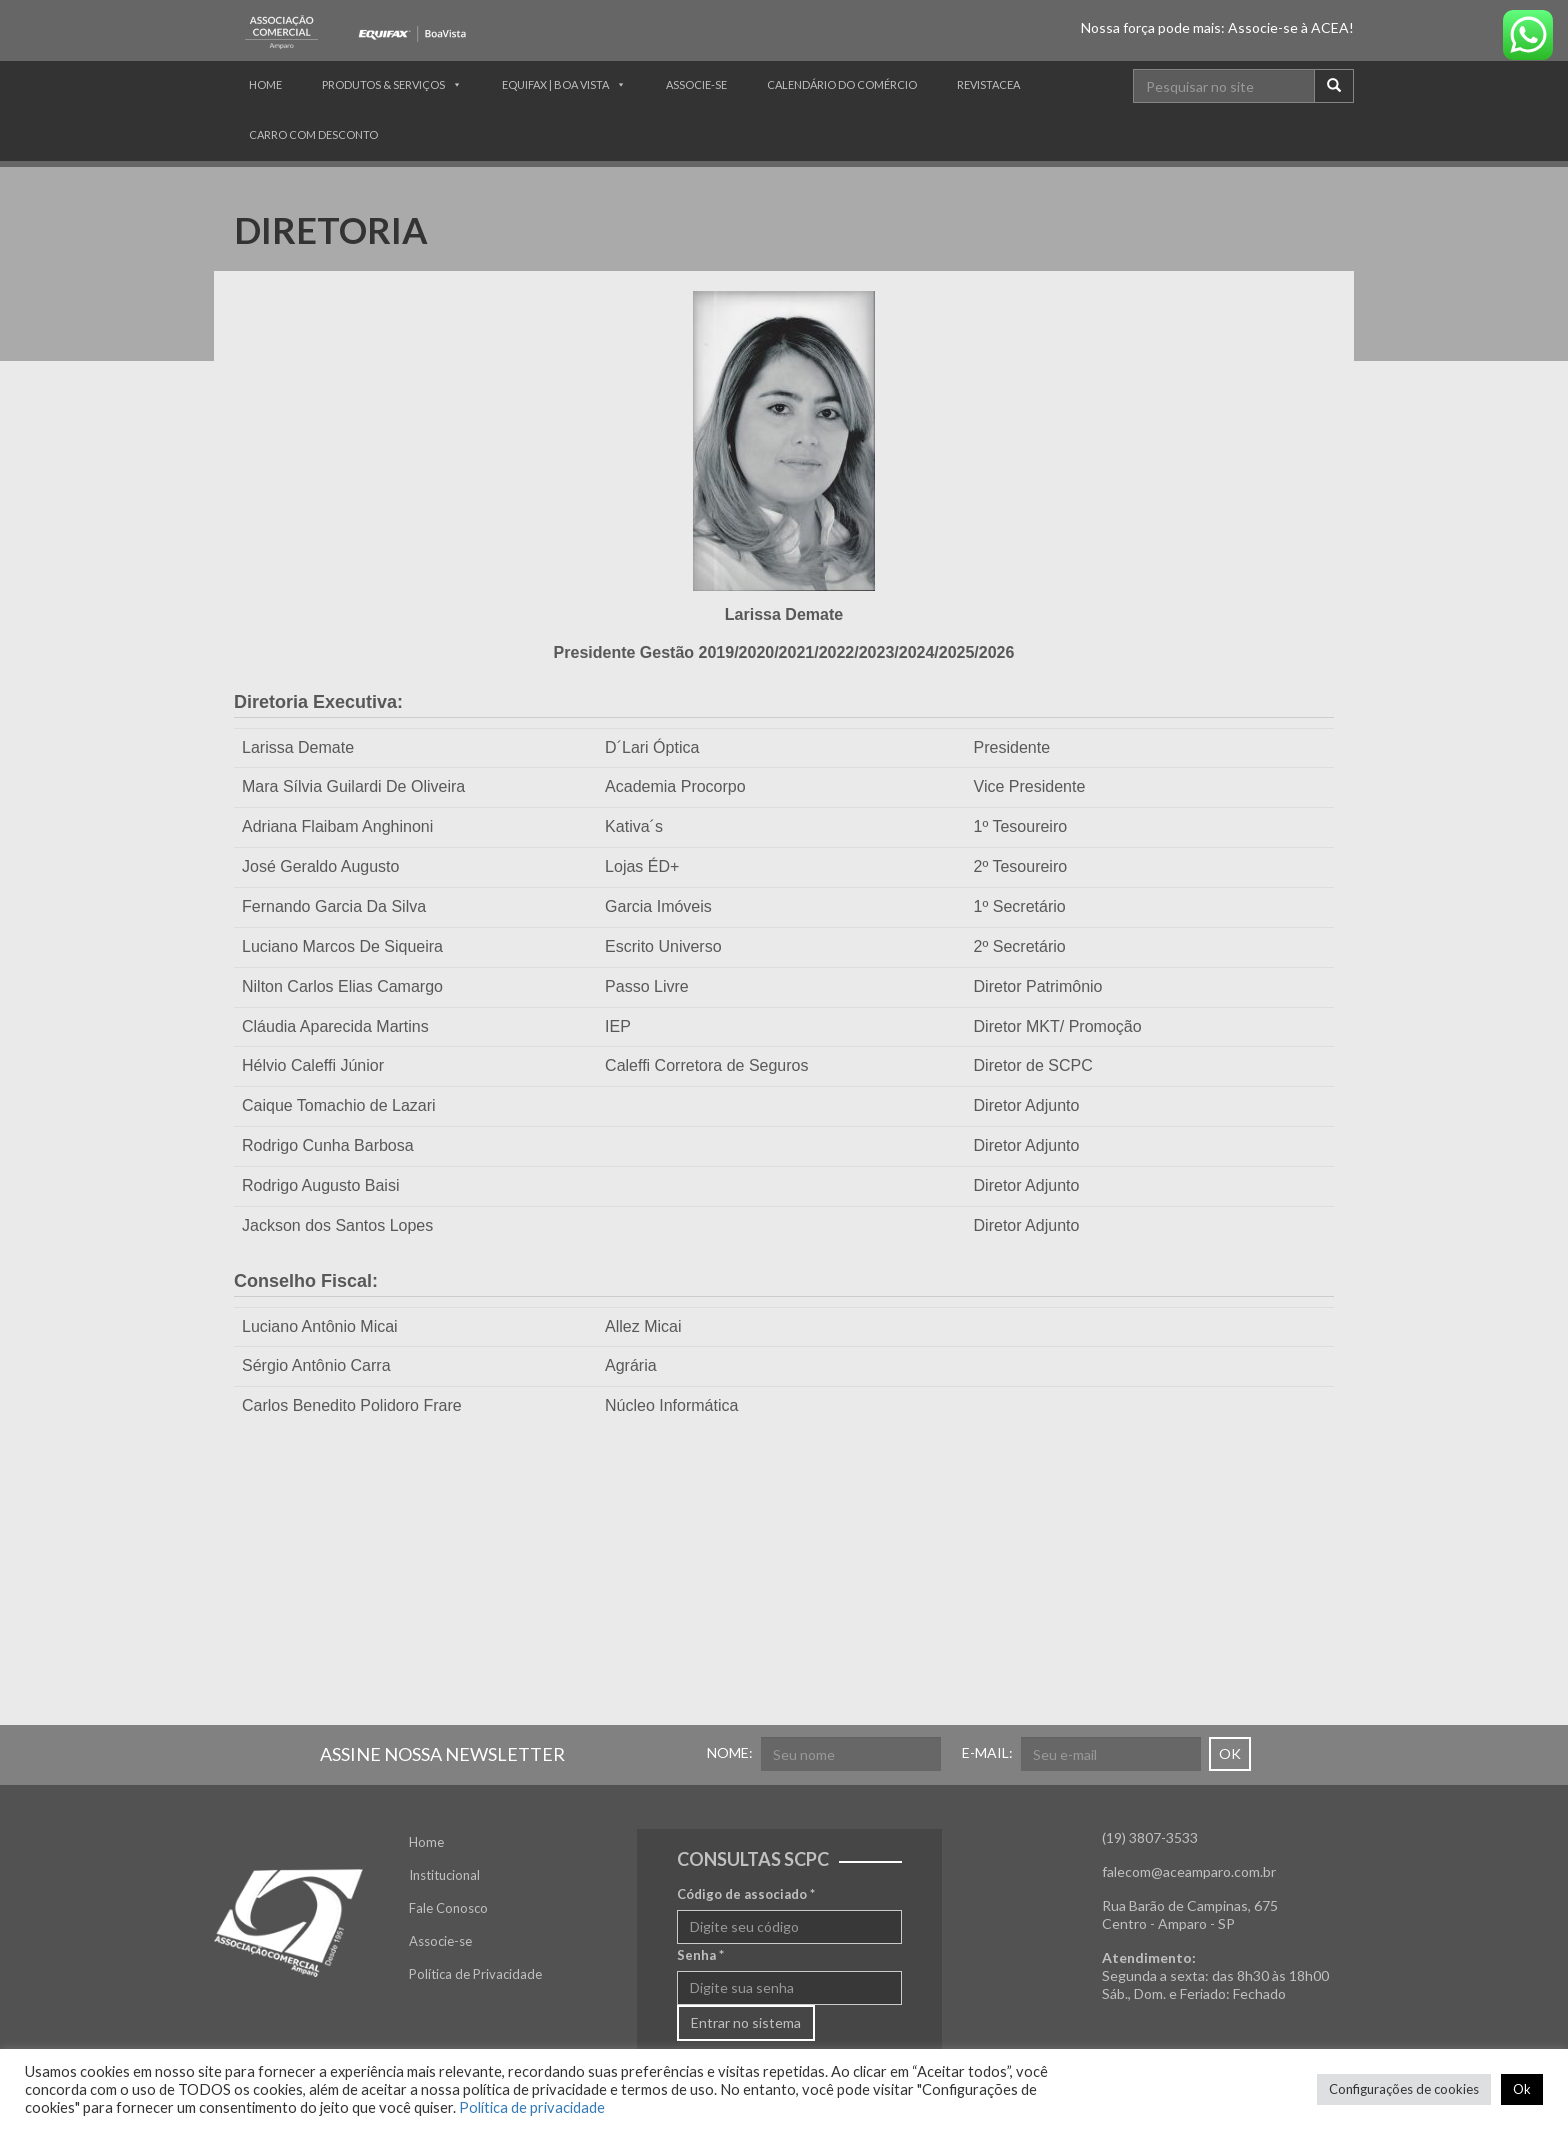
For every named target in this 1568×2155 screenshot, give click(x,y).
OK (1230, 1753)
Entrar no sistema (746, 2022)
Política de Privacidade (475, 1974)
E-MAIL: (987, 1752)
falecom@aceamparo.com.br (1189, 1871)
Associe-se (696, 84)
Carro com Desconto (313, 134)
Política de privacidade (532, 2107)
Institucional (444, 1875)
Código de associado (746, 1894)
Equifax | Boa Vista (555, 84)
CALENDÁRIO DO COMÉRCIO (842, 84)
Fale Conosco (448, 1908)
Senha (700, 1955)
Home (265, 84)
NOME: (730, 1752)
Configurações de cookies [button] (1404, 2089)
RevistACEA (988, 84)
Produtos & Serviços (383, 84)
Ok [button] (1522, 2089)
